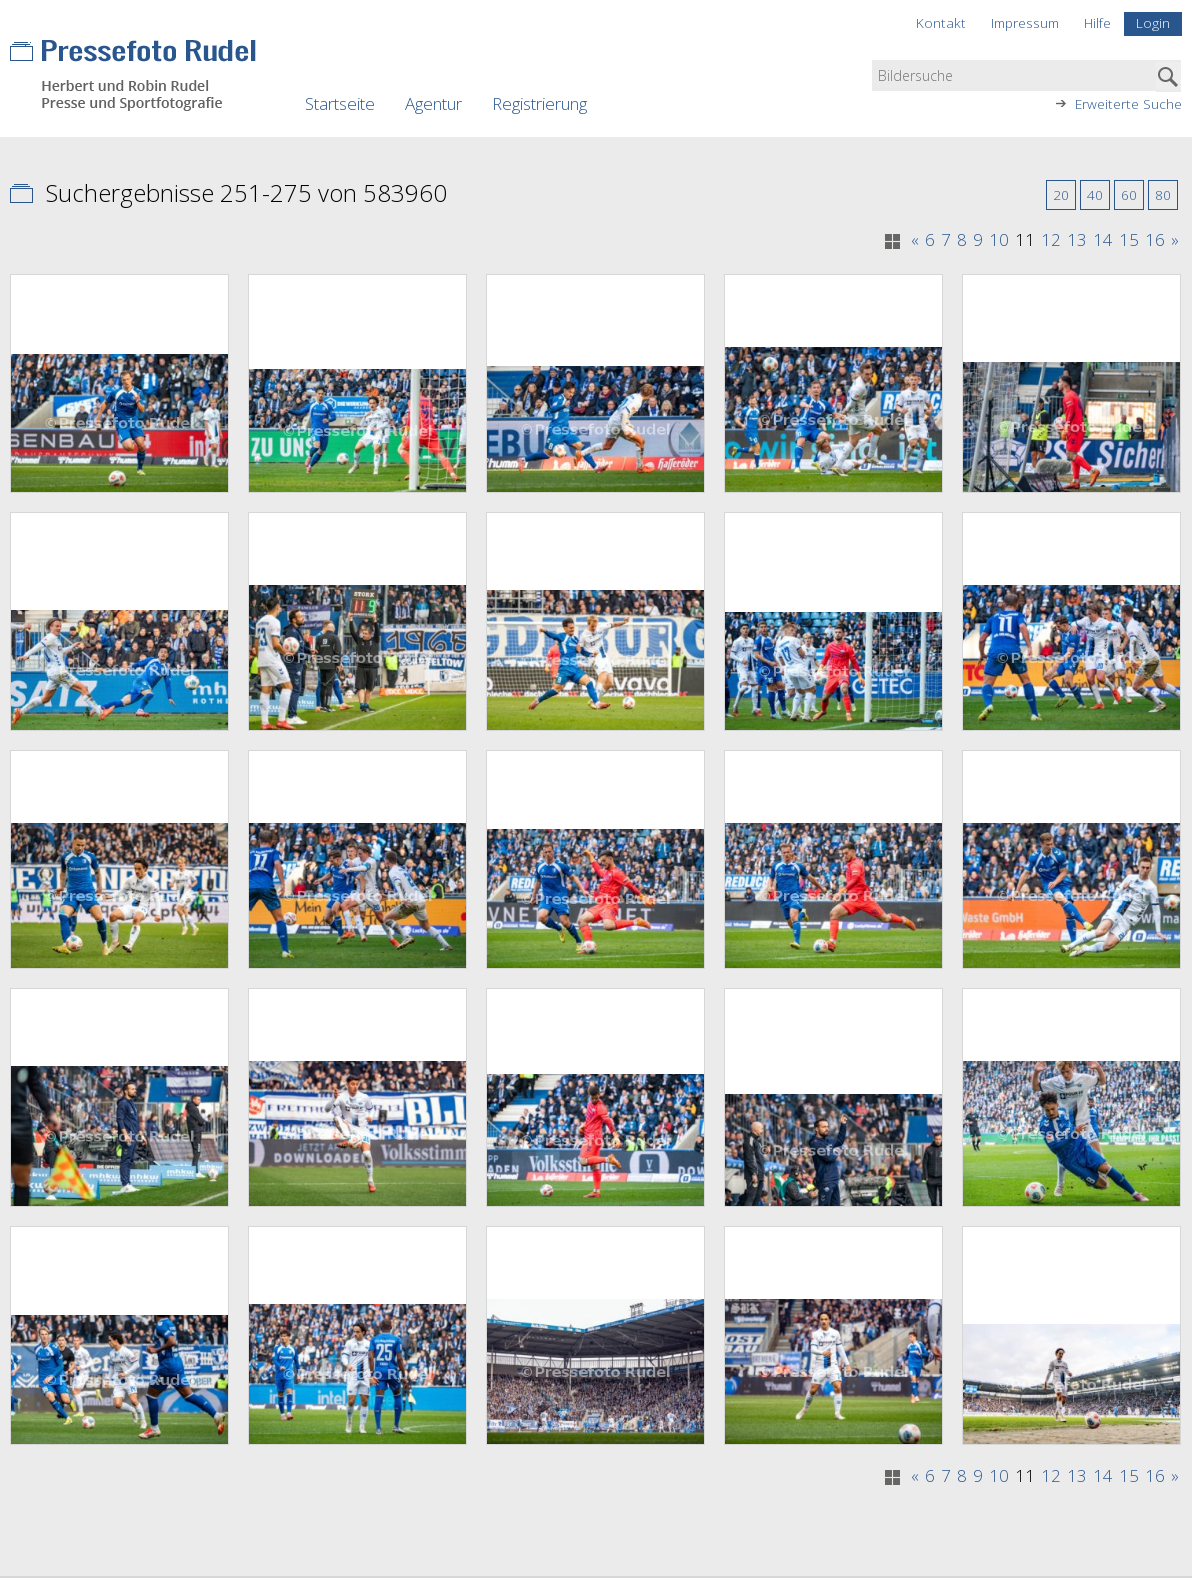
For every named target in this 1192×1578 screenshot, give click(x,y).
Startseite (340, 103)
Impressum (1025, 22)
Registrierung (539, 103)
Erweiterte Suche (1128, 104)
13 (1077, 240)
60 (1129, 194)
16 (1155, 240)
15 (1129, 240)
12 (1051, 240)
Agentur (433, 103)
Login (1153, 22)
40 (1095, 194)
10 (999, 240)
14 (1103, 240)
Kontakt (941, 22)
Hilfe (1097, 22)
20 (1061, 194)
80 (1163, 194)
